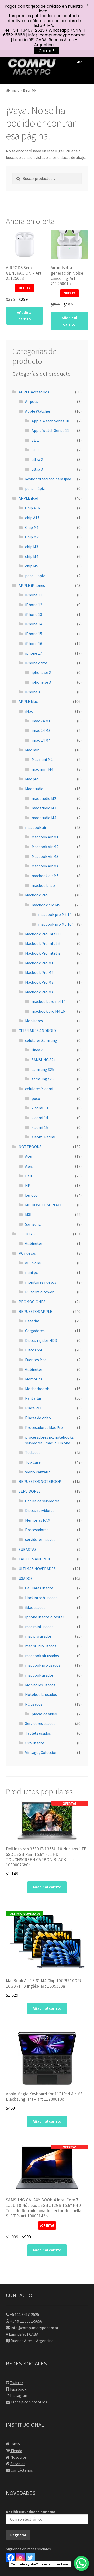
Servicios (17, 2413)
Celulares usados (39, 1537)
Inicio (15, 2394)
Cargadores (35, 1280)
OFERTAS (27, 1183)
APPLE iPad (28, 448)
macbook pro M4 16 (48, 961)
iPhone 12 (33, 554)
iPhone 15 (33, 583)
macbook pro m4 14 (48, 951)
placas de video (44, 1663)
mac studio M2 (44, 748)
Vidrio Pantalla (37, 1421)
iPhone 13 (33, 564)
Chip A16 (32, 457)
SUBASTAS (27, 1499)
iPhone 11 (33, 545)
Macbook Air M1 (45, 787)
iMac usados (35, 1557)
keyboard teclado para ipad (48, 428)
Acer (29, 1106)
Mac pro (32, 728)
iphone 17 (33, 602)
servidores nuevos (40, 1489)
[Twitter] (30, 2507)
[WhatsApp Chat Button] (81, 2563)
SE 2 (35, 390)
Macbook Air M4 (45, 816)
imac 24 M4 (41, 690)
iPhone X (32, 641)
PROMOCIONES (32, 1251)
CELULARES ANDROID (37, 980)
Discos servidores (39, 1460)
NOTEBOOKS (30, 1096)
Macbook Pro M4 (39, 941)
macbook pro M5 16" (55, 873)
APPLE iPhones (32, 535)
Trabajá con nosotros (29, 2352)
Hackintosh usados (41, 1547)
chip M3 (31, 496)
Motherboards (37, 1338)
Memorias (33, 1329)
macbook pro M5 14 (54, 864)
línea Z (37, 999)
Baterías (32, 1270)
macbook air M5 (45, 825)
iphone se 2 (41, 622)
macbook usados (39, 1624)
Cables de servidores (42, 1450)
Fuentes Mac (35, 1309)
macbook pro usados (42, 1615)
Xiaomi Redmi (43, 1086)
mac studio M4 (44, 767)
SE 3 (35, 399)
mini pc (31, 1222)
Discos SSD (34, 1300)
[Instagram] (20, 2507)
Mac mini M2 (42, 709)
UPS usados (35, 1692)
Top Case (33, 1411)
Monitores (34, 970)
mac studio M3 (44, 757)
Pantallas (33, 1348)
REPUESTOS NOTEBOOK (40, 1431)
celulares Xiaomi (39, 1038)
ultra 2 (37, 409)
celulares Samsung (41, 990)
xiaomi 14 (40, 1067)
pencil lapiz (35, 525)
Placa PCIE (34, 1357)
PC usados (33, 1653)
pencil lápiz (35, 438)
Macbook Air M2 (45, 796)
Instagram (19, 2345)
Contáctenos (22, 2419)
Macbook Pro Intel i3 (43, 883)
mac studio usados (40, 1595)
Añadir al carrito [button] (24, 265)
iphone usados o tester (44, 1567)
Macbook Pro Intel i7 (43, 903)
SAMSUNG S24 (43, 1009)
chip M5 (31, 516)
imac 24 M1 (41, 670)
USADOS (26, 1528)
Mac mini (32, 699)
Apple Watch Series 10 (50, 370)
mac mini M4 (42, 719)
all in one (33, 1212)
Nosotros (18, 2406)
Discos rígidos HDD (41, 1290)
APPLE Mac (28, 651)
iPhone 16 (33, 593)
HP (27, 1135)
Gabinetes (34, 1193)
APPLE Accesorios (34, 341)
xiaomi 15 (40, 1077)
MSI (28, 1164)
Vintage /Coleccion (41, 1702)
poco (36, 1048)
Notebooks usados (41, 1644)
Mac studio (34, 738)
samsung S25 (43, 1019)
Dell (28, 1125)
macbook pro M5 (46, 854)
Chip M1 (32, 477)
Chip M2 (32, 486)
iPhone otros (36, 612)
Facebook (18, 2339)
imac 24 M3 (41, 680)
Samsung (33, 1174)
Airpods (31, 351)
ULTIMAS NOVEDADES (37, 1518)
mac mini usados (39, 1576)
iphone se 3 (41, 631)
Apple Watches (38, 360)
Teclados (32, 1402)
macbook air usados (42, 1605)
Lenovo (31, 1144)
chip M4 (31, 506)
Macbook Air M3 (45, 806)
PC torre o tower (39, 1241)
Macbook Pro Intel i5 (43, 893)
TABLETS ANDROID (35, 1508)
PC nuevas (27, 1203)
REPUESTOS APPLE (35, 1261)
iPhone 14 (33, 574)
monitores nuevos (40, 1232)
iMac (29, 661)
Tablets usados (38, 1683)
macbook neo (43, 835)
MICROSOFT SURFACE (43, 1154)
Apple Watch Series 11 (50, 380)
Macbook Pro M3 (39, 932)
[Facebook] (10, 2507)
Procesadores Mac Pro (44, 1377)
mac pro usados (38, 1586)
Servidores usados (40, 1673)
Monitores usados (40, 1634)
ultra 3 (37, 419)
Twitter (16, 2332)
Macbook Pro (36, 844)
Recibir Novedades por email (47, 2466)
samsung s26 (43, 1029)
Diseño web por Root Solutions (32, 2547)
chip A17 (32, 467)
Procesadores (36, 1479)
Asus (29, 1115)
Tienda (16, 2400)
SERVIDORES (30, 1441)
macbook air (35, 777)
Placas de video (38, 1367)
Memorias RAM (38, 1470)
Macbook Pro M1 (39, 912)
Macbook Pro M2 (39, 922)
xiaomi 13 (40, 1058)
